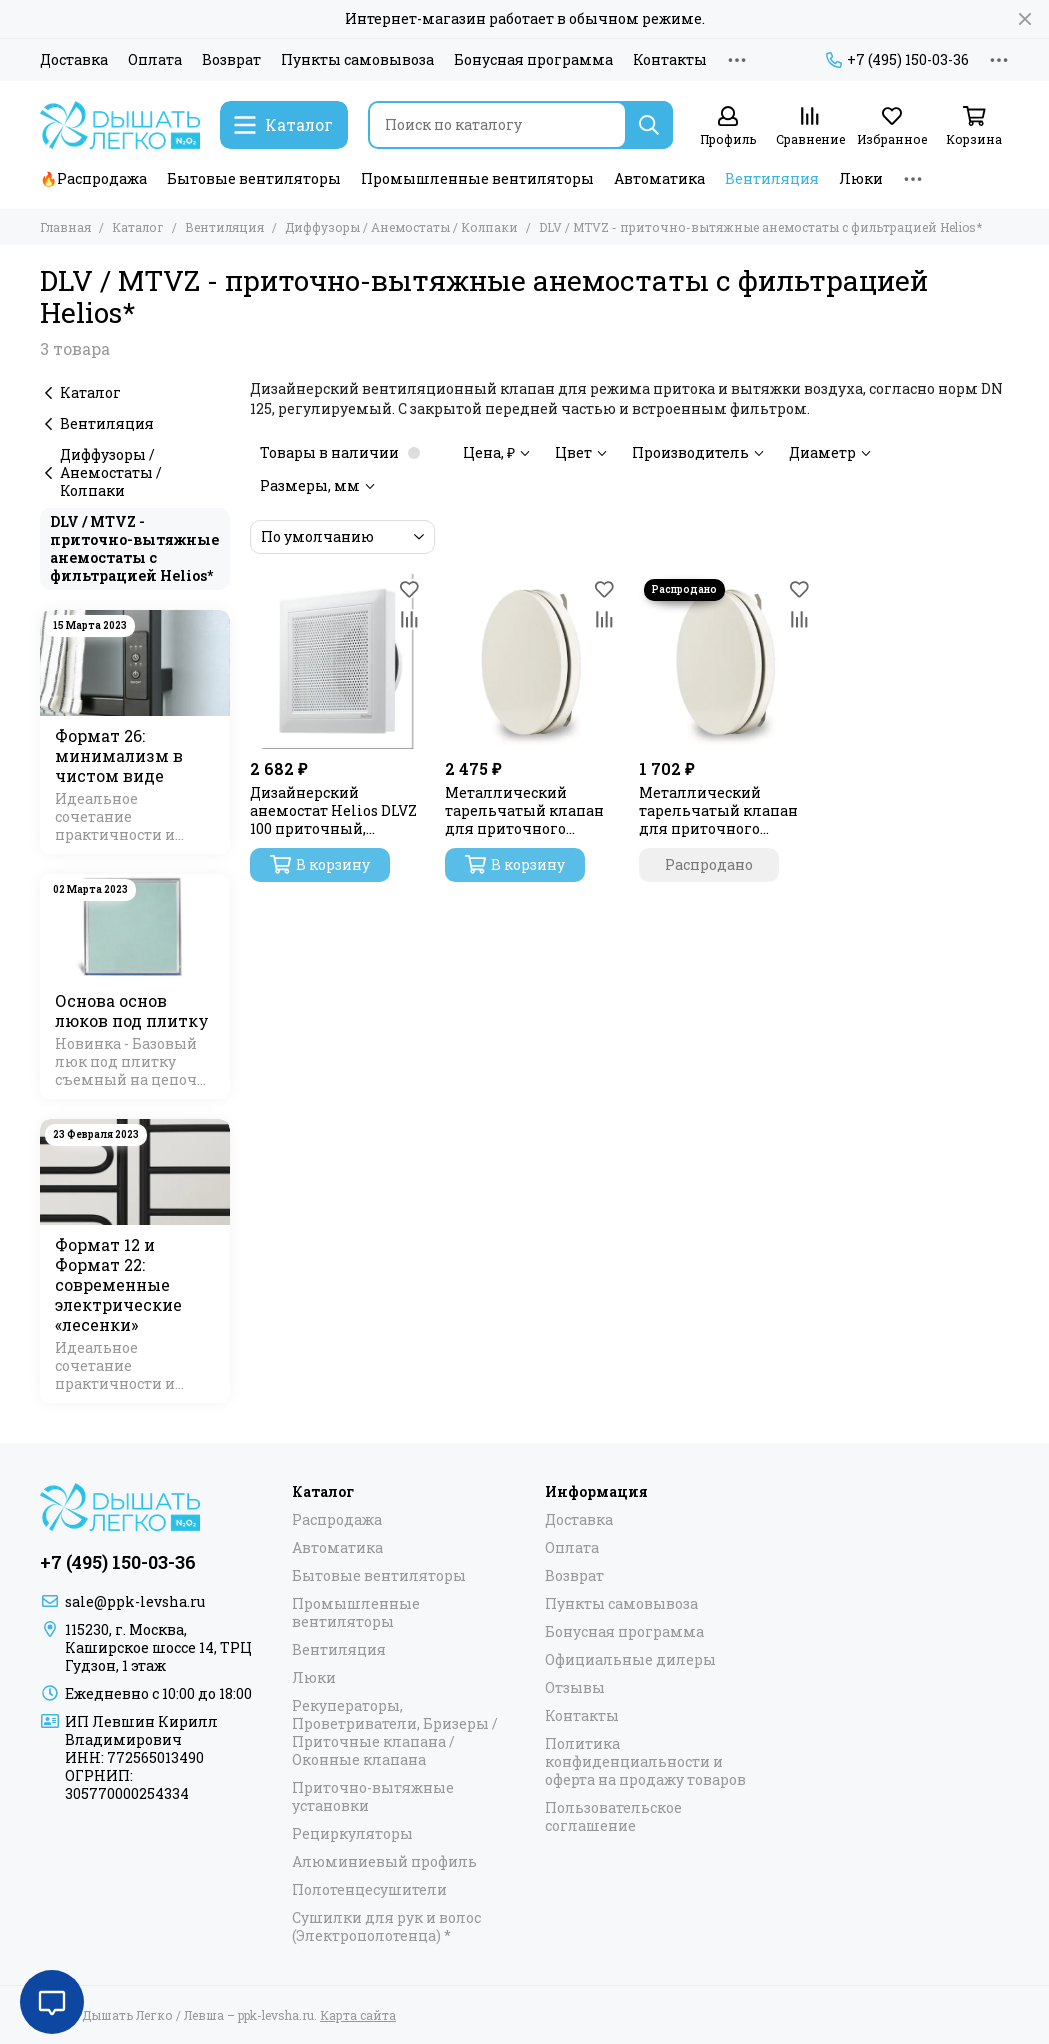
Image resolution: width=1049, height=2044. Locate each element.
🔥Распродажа (93, 178)
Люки (861, 178)
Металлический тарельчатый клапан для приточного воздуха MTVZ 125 (524, 811)
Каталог (138, 227)
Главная (65, 227)
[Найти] (649, 125)
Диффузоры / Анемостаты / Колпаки (401, 227)
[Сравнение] (810, 126)
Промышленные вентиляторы (477, 178)
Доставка (74, 60)
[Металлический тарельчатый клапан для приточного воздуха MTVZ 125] (532, 661)
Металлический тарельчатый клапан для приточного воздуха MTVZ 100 (718, 811)
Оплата (155, 60)
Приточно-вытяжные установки (373, 1797)
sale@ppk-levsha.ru (135, 1601)
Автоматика (659, 178)
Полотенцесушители (369, 1890)
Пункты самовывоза (357, 60)
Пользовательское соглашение (613, 1817)
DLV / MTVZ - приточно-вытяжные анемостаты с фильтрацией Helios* (134, 548)
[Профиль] (728, 126)
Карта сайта (358, 2015)
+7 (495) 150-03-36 (897, 60)
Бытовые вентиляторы (254, 178)
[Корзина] (974, 126)
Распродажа (337, 1520)
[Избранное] (892, 126)
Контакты (670, 60)
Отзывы (575, 1688)
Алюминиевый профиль (384, 1862)
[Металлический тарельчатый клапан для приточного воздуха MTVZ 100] (726, 661)
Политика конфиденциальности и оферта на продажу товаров (645, 1762)
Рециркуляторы (352, 1834)
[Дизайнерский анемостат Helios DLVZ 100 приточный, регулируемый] (337, 661)
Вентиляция (772, 178)
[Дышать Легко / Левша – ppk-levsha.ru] (120, 125)
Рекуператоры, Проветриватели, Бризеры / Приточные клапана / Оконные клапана (395, 1733)
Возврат (231, 60)
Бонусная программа (533, 60)
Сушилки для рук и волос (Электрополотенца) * (386, 1927)
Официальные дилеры (630, 1660)
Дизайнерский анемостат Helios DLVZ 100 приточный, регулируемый (333, 811)
